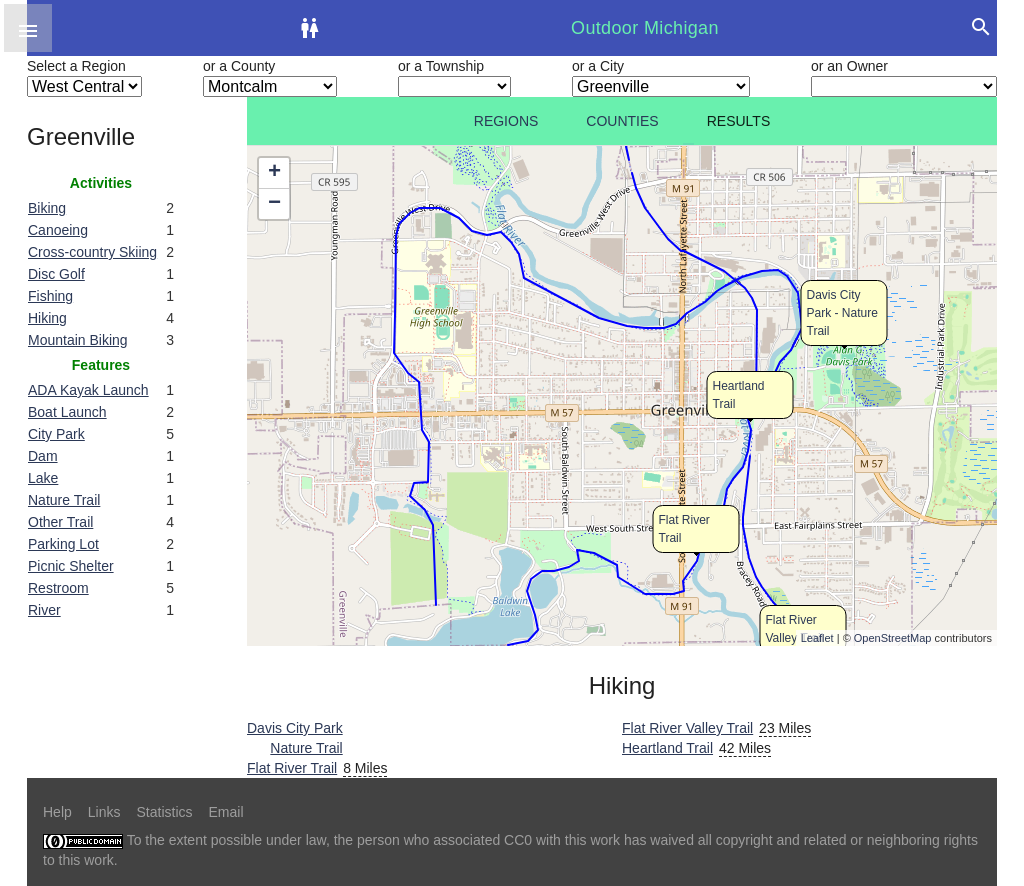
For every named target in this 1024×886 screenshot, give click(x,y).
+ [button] (274, 173)
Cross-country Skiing (92, 252)
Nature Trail (64, 500)
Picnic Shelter (71, 566)
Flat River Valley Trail (687, 728)
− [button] (274, 204)
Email (226, 812)
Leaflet (817, 638)
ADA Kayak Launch (88, 390)
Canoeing (58, 230)
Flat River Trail (292, 768)
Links (104, 812)
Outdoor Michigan (645, 28)
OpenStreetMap (893, 638)
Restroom (58, 588)
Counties (622, 121)
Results (739, 121)
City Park (56, 434)
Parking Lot (63, 544)
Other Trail (60, 522)
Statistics (164, 812)
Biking (47, 208)
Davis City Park (295, 728)
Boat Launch (67, 412)
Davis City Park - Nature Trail (842, 313)
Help (57, 812)
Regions (506, 121)
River (44, 610)
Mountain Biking (78, 340)
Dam (43, 456)
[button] (28, 28)
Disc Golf (56, 274)
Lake (43, 478)
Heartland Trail (667, 748)
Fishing (50, 296)
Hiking (47, 318)
